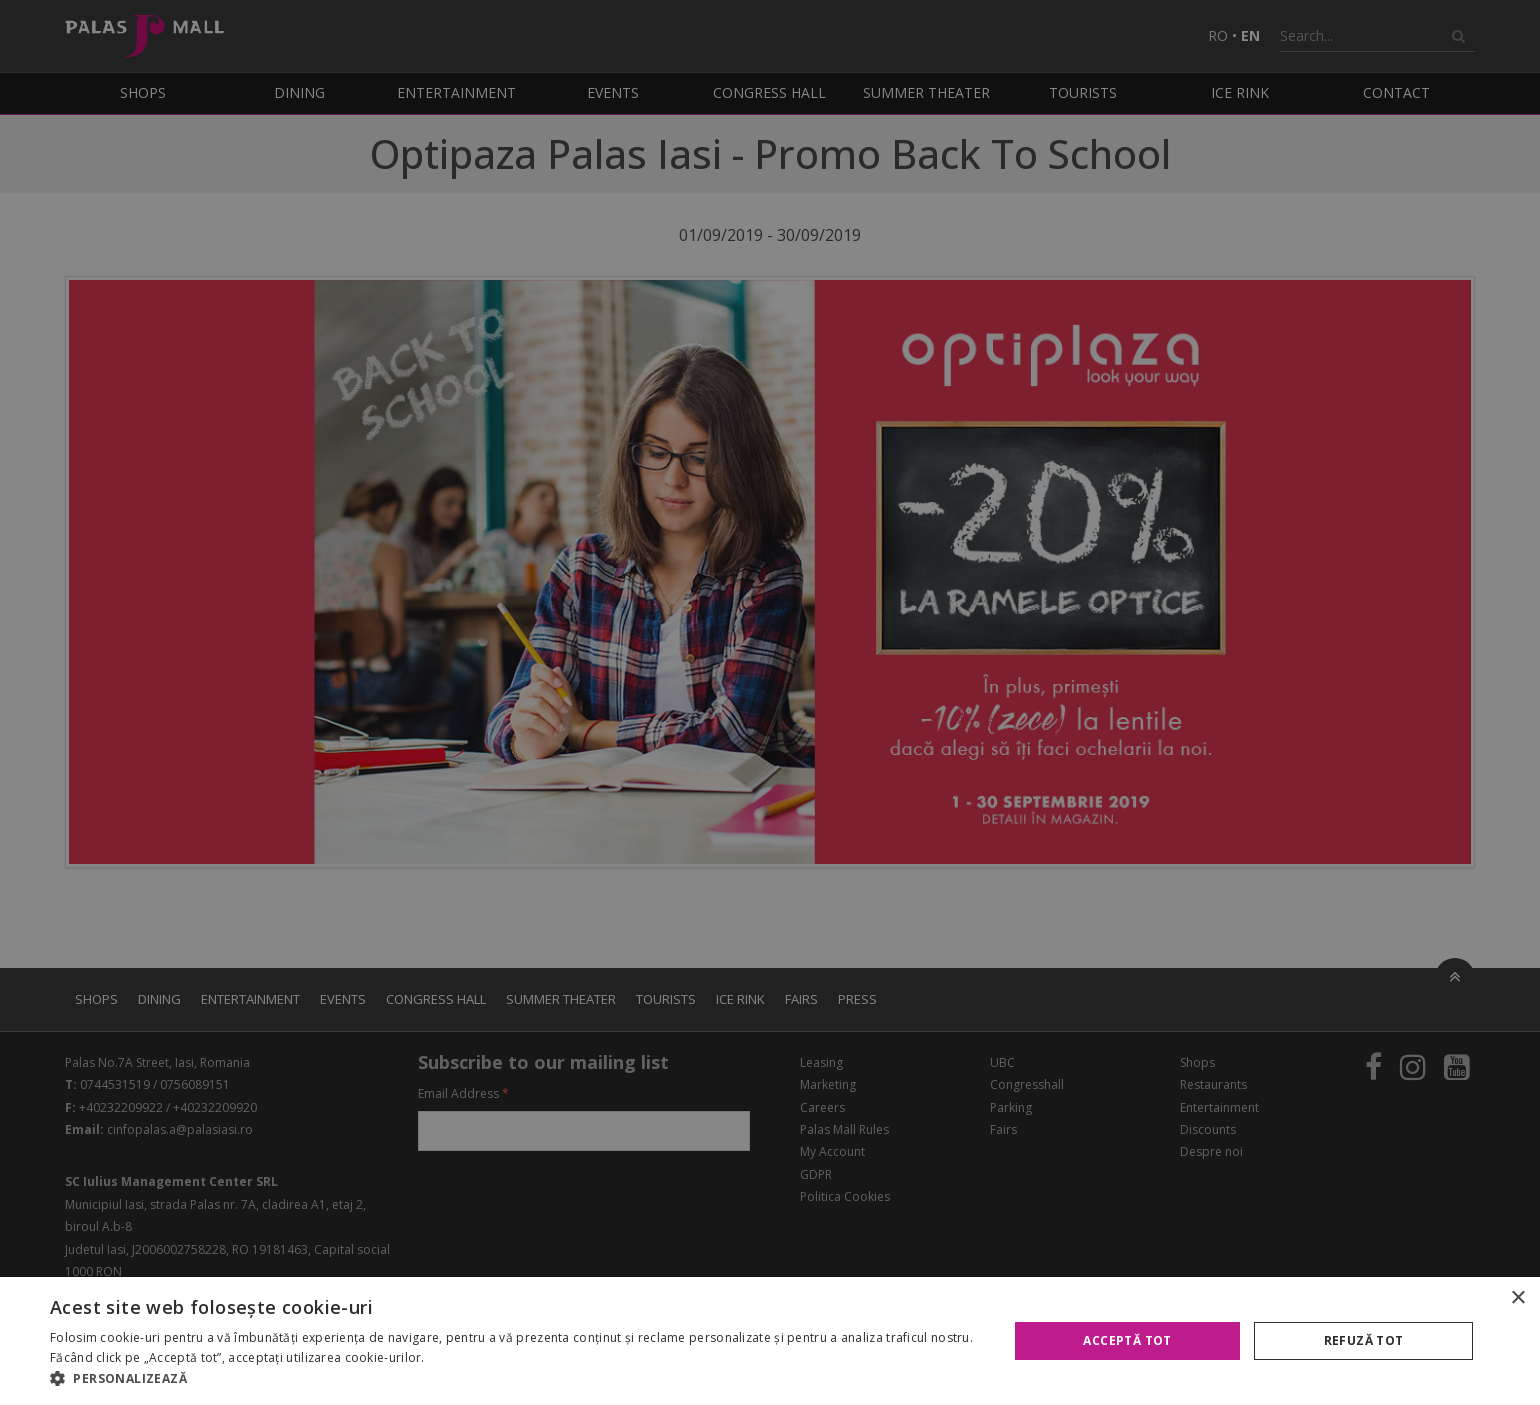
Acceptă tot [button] (1127, 1340)
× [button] (1517, 1298)
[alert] (770, 702)
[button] (515, 1379)
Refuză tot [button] (1364, 1340)
